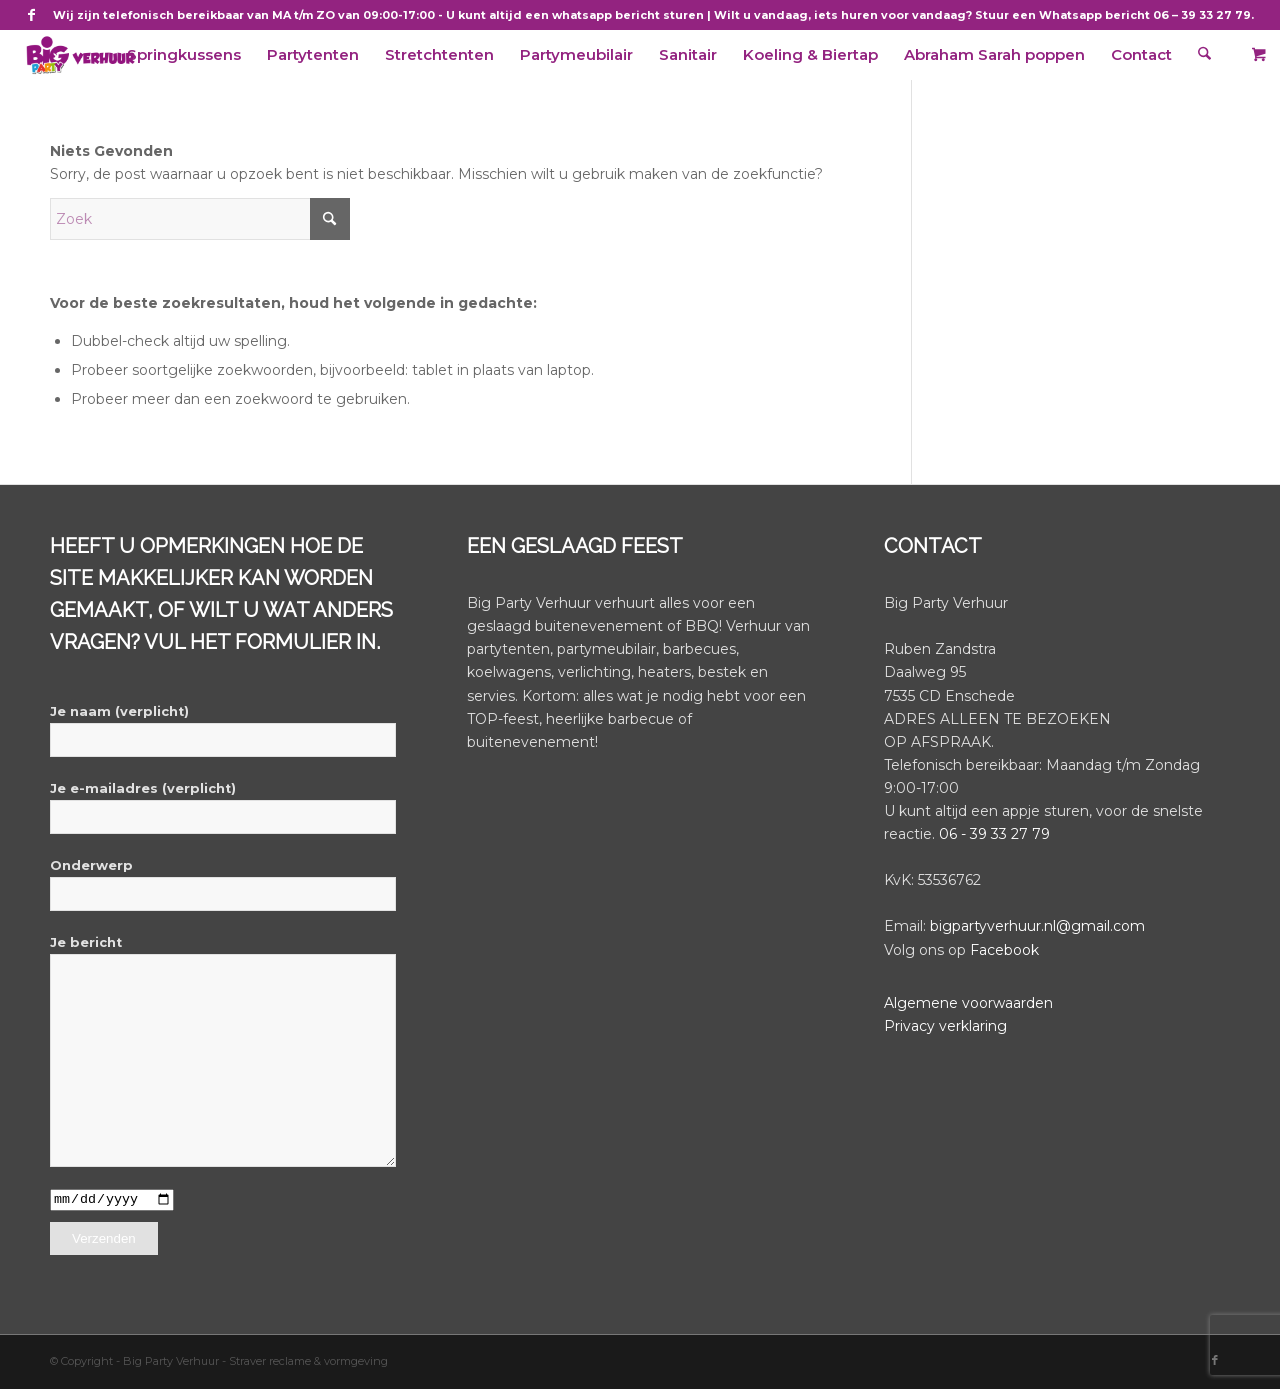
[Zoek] (1206, 55)
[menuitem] (186, 55)
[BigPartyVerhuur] (80, 55)
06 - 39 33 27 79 (994, 834)
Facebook (1004, 950)
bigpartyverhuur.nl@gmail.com (1037, 926)
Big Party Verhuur (172, 1362)
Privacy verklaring (945, 1026)
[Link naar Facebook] (32, 15)
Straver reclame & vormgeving (308, 1362)
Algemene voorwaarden (968, 1003)
